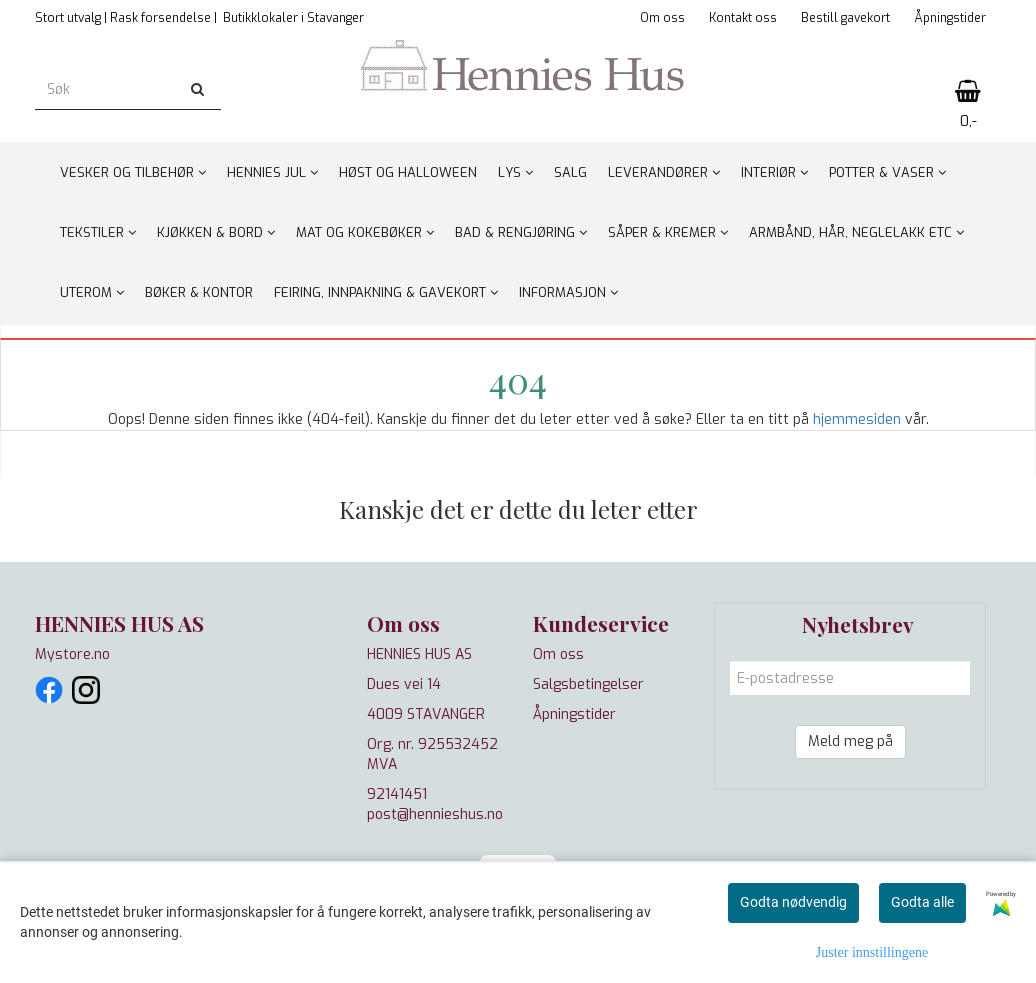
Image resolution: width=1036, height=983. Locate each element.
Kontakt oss (743, 18)
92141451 (397, 794)
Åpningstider (950, 18)
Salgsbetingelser (588, 684)
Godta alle (922, 902)
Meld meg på (850, 741)
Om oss (662, 18)
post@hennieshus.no (435, 814)
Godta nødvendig (793, 902)
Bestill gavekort (845, 18)
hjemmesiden (857, 419)
